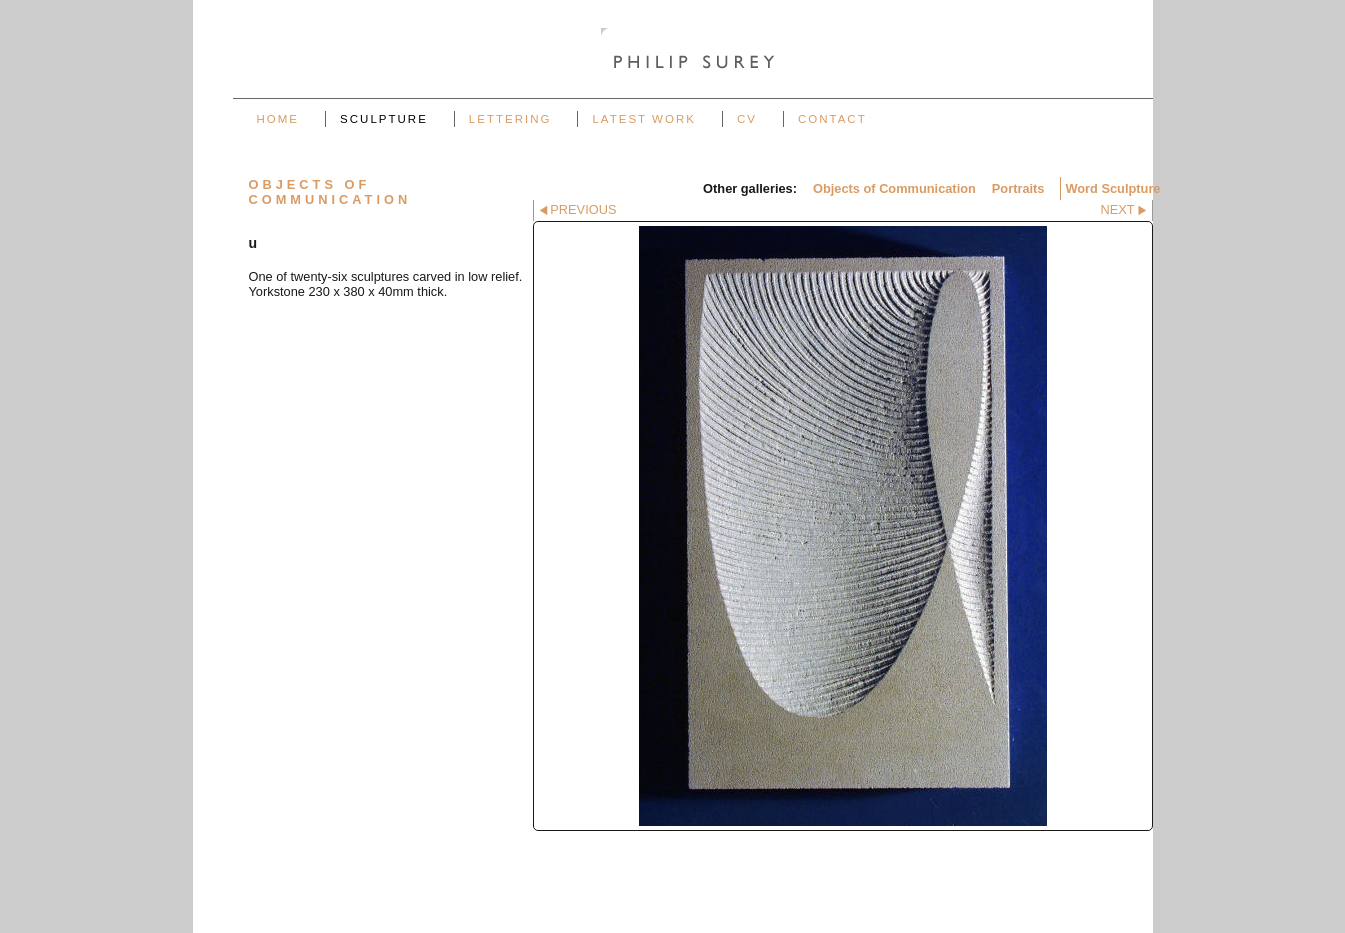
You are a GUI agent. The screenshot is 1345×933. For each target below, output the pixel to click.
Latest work (643, 119)
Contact (832, 119)
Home (278, 119)
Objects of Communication (894, 188)
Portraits (1018, 188)
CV (747, 119)
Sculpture (384, 119)
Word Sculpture (1112, 188)
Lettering (510, 119)
